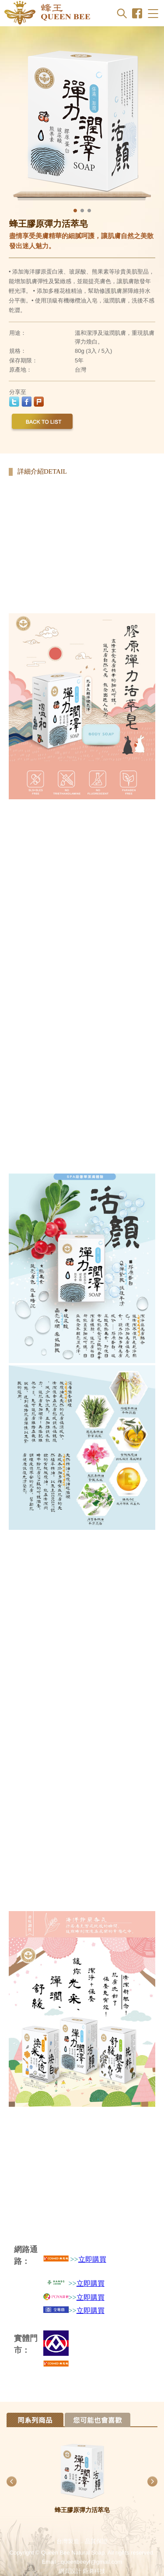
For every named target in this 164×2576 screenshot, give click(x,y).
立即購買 (92, 2259)
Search (122, 13)
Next (145, 118)
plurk (39, 402)
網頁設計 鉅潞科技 (82, 2571)
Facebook (137, 13)
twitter (14, 402)
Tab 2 (97, 2420)
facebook (26, 402)
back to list (42, 423)
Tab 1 (35, 2420)
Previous (18, 118)
